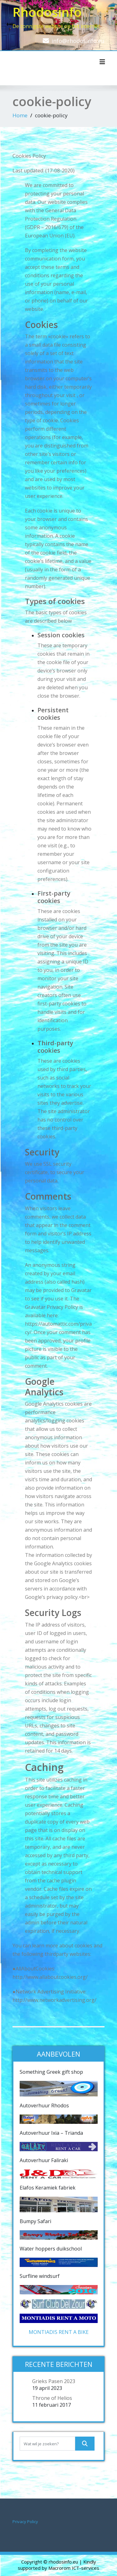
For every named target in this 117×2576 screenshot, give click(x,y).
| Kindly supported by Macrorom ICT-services (58, 2565)
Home (19, 115)
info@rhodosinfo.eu (78, 40)
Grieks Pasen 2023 (53, 2381)
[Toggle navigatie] (102, 62)
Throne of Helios (52, 2398)
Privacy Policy (25, 2521)
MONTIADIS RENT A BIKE (59, 2332)
